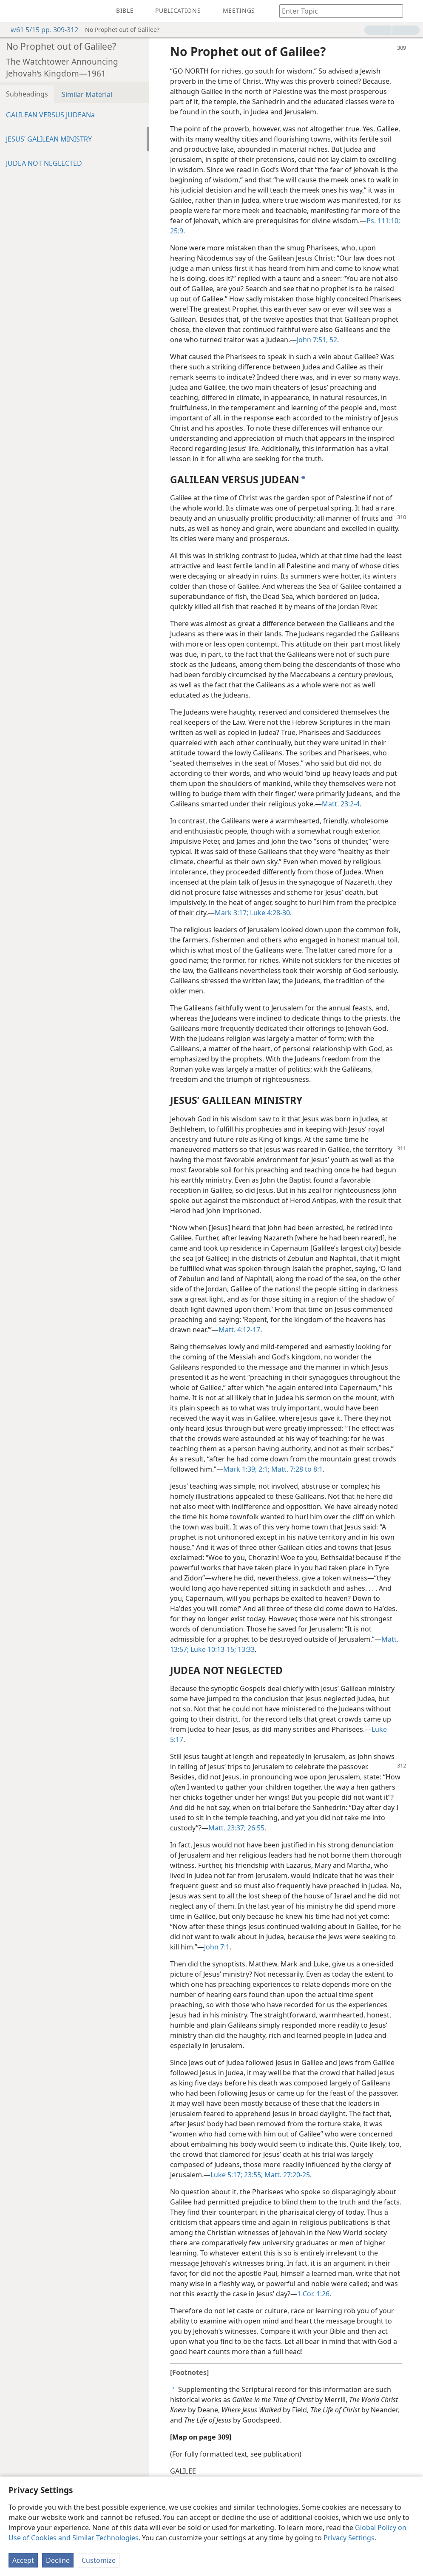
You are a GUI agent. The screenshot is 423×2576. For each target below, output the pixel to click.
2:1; (263, 1469)
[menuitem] (13, 11)
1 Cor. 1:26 (313, 2293)
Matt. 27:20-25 (286, 2174)
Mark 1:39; (240, 1469)
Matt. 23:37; (227, 1828)
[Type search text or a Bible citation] (337, 11)
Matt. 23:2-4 (341, 804)
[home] (13, 11)
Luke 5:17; (226, 2174)
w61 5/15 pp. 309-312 (40, 29)
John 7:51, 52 (317, 339)
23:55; (252, 2174)
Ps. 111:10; (383, 220)
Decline (58, 2560)
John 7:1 (217, 1947)
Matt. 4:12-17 (239, 1329)
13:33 (245, 1649)
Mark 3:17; (231, 912)
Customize (99, 2560)
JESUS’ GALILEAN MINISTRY (49, 139)
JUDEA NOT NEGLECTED (44, 163)
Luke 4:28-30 (269, 912)
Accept (23, 2560)
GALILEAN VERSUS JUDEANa (50, 114)
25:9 (176, 230)
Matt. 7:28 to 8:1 (296, 1469)
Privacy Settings (349, 2537)
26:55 (255, 1828)
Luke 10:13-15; (212, 1649)
